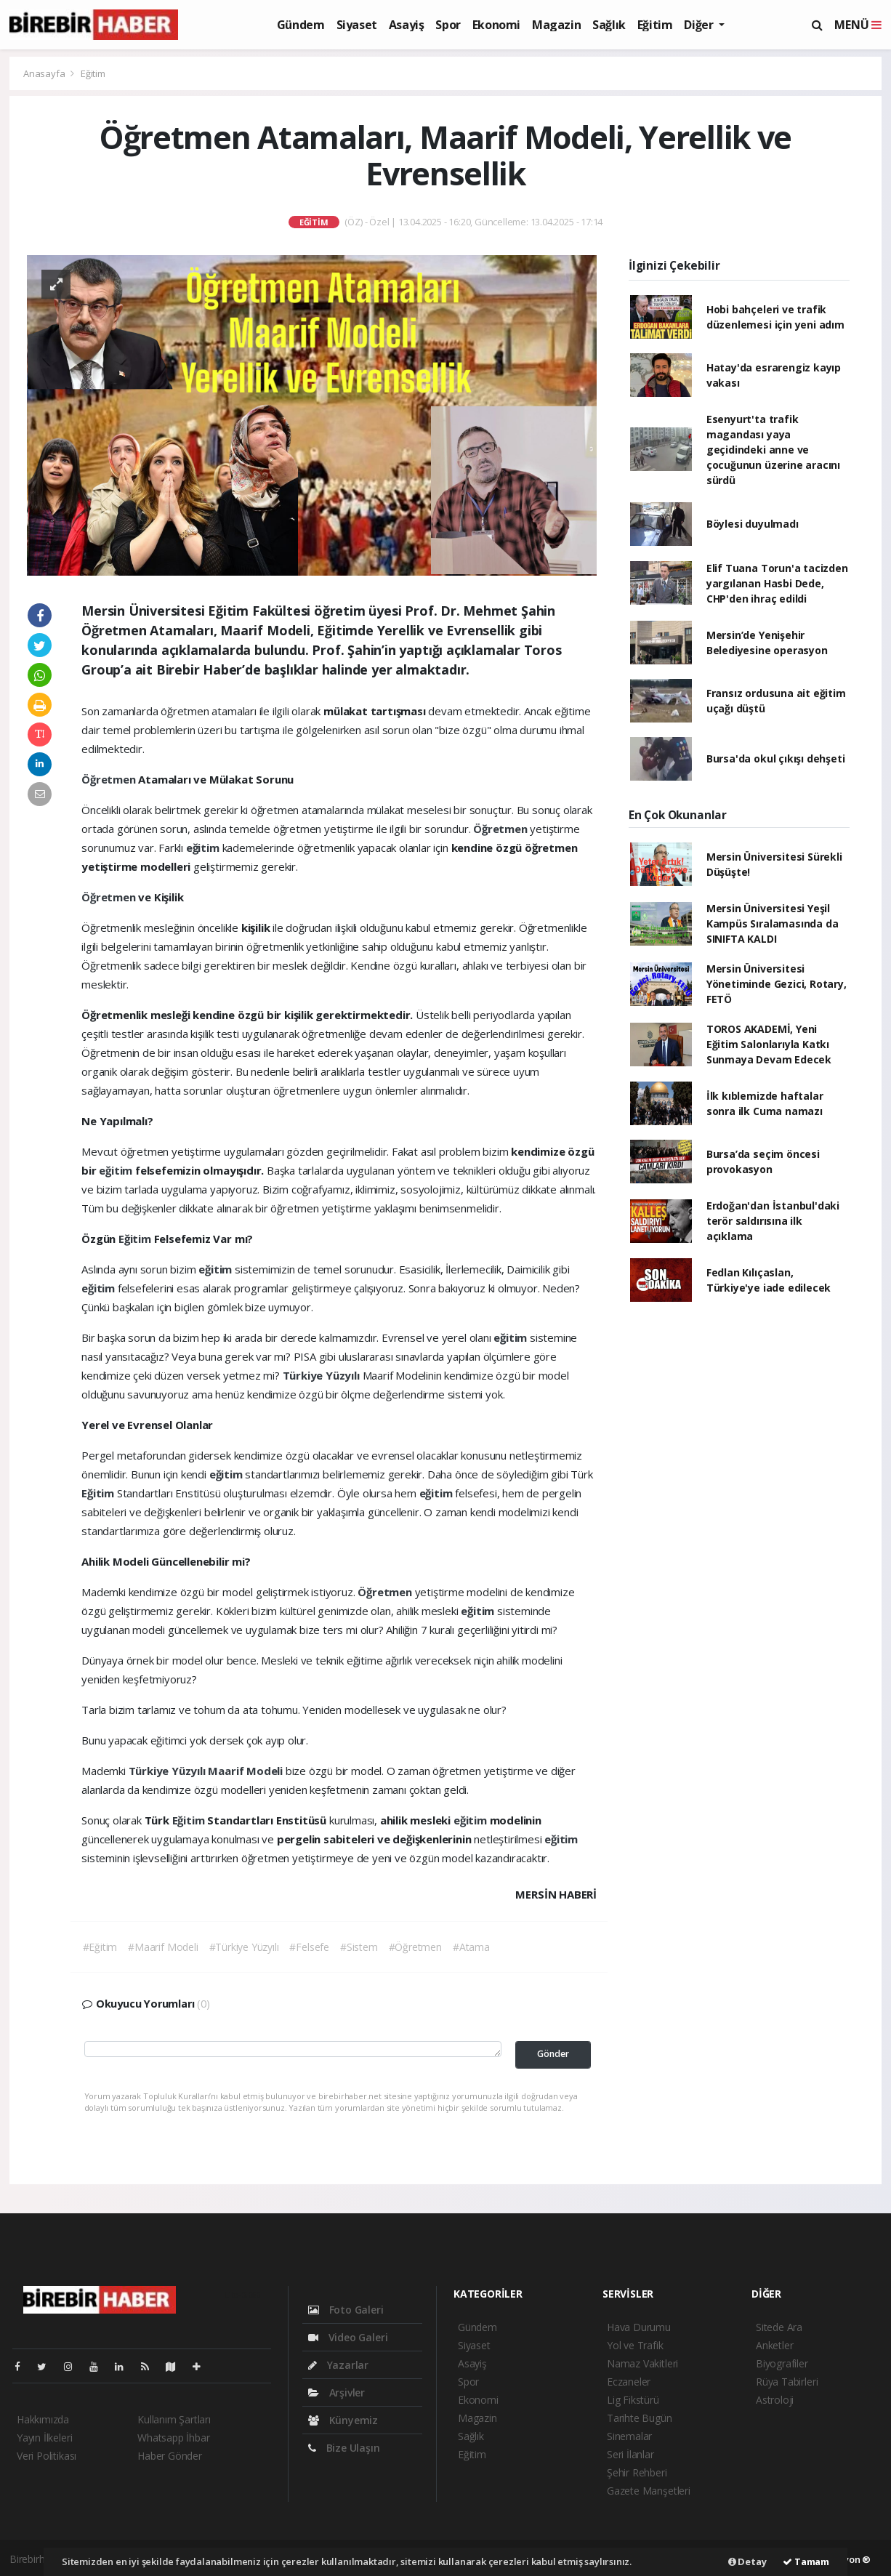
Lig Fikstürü (633, 2400)
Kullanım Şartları (174, 2419)
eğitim (204, 847)
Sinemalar (629, 2436)
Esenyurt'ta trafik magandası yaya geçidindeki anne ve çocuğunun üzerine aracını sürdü (773, 449)
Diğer (700, 25)
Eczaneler (628, 2381)
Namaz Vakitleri (642, 2363)
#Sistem (359, 1947)
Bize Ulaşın (344, 2448)
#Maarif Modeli (163, 1947)
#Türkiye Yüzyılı (244, 1947)
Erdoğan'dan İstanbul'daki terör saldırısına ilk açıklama (772, 1221)
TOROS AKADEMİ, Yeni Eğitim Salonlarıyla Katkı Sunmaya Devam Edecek (768, 1044)
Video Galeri (347, 2337)
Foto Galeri (346, 2310)
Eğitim (655, 25)
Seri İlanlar (630, 2454)
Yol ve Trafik (635, 2345)
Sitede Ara (779, 2327)
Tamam (806, 2561)
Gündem (301, 25)
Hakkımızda (43, 2419)
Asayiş (406, 25)
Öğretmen (109, 779)
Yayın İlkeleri (44, 2437)
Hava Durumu (639, 2327)
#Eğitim (100, 1947)
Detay (747, 2561)
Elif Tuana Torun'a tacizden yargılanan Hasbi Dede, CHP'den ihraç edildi (777, 583)
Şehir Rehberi (637, 2472)
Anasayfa (45, 73)
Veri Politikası (46, 2456)
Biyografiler (782, 2363)
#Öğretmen (415, 1947)
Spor (447, 25)
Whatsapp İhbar (173, 2437)
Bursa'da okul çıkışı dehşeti (775, 758)
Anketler (774, 2345)
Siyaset (356, 25)
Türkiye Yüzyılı (323, 1375)
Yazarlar (338, 2365)
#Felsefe (308, 1947)
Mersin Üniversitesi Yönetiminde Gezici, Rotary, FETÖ (776, 984)
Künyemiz (343, 2420)
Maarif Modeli (246, 1770)
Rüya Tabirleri (787, 2381)
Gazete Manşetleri (648, 2490)
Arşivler (336, 2392)
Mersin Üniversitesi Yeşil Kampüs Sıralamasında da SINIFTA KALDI (772, 923)
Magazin (556, 25)
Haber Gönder (169, 2456)
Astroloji (775, 2400)
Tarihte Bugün (639, 2418)
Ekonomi (496, 25)
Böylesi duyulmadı (752, 524)
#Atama (471, 1947)
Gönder (553, 2054)
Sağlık (609, 25)
